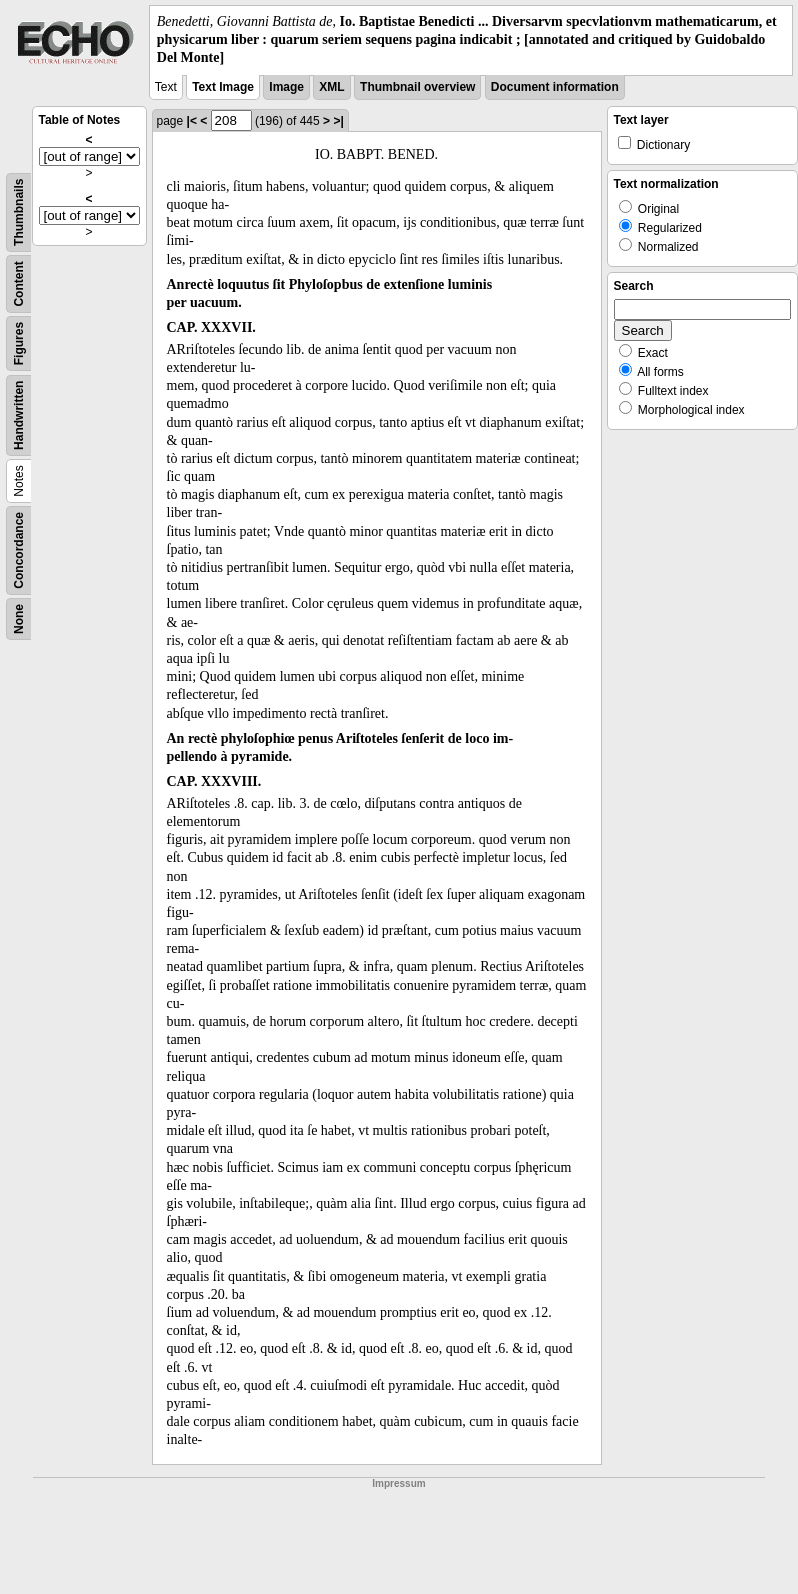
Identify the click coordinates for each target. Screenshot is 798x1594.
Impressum (398, 1483)
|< (192, 121)
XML (331, 87)
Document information (555, 87)
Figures (19, 342)
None (19, 619)
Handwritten (19, 414)
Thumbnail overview (417, 87)
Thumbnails (19, 211)
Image (286, 87)
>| (338, 121)
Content (19, 283)
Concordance (19, 550)
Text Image (223, 87)
